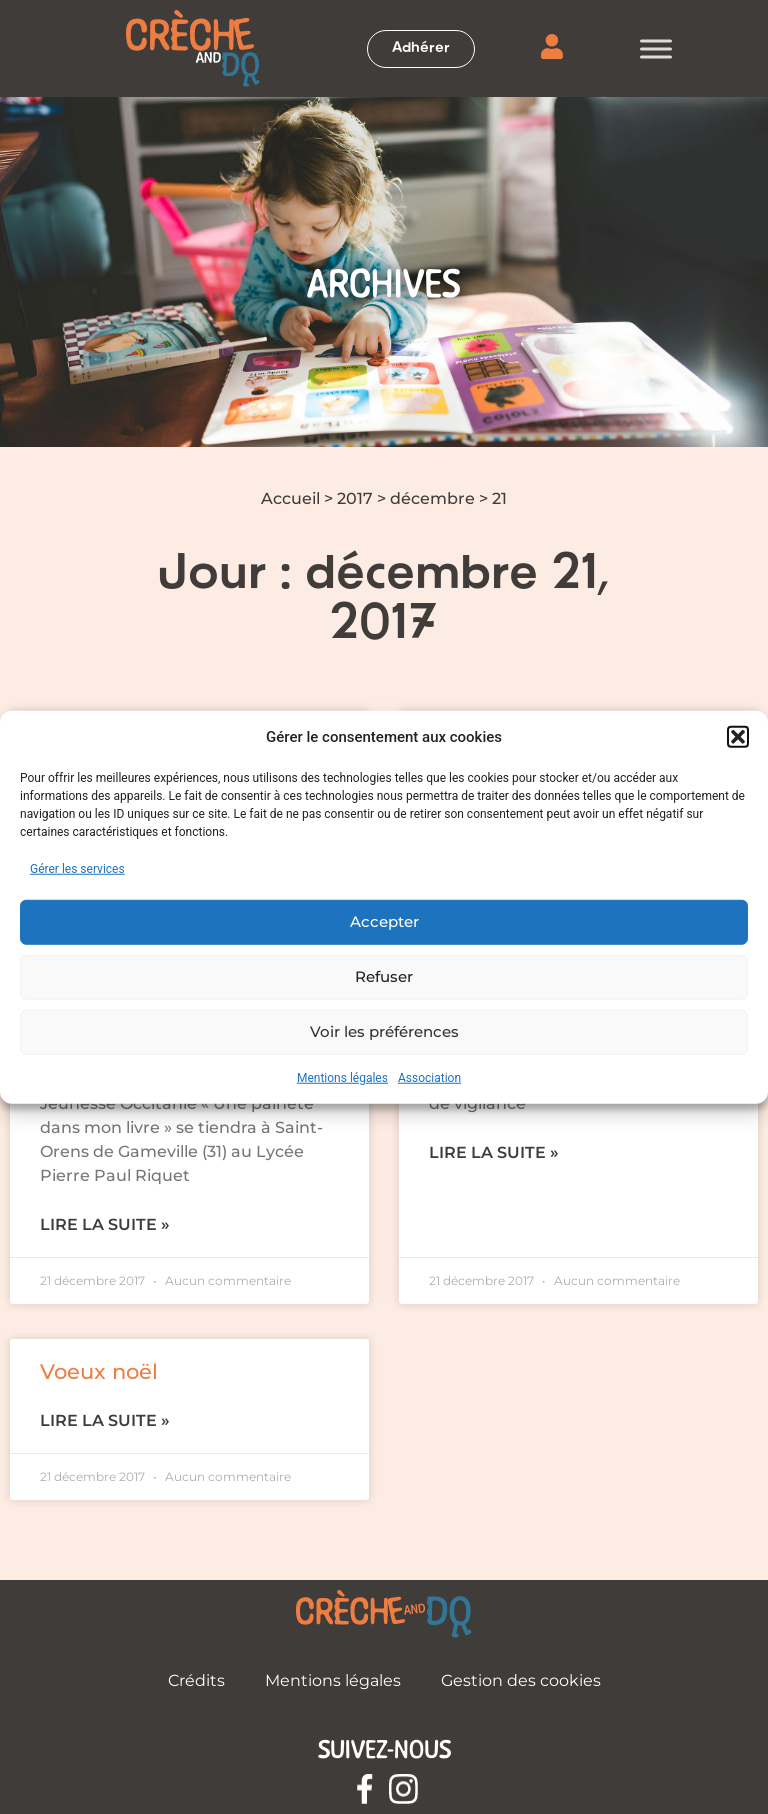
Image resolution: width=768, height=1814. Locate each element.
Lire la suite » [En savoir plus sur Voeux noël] (105, 1420)
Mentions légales (342, 1077)
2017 (355, 498)
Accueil (290, 498)
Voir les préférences (384, 1031)
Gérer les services (77, 868)
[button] (738, 737)
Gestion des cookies (521, 1680)
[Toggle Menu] (656, 48)
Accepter (384, 921)
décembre (432, 498)
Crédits (196, 1680)
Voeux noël (99, 1371)
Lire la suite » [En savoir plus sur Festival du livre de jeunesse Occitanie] (105, 1224)
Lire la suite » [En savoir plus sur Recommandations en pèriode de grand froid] (494, 1152)
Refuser (384, 976)
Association (429, 1077)
